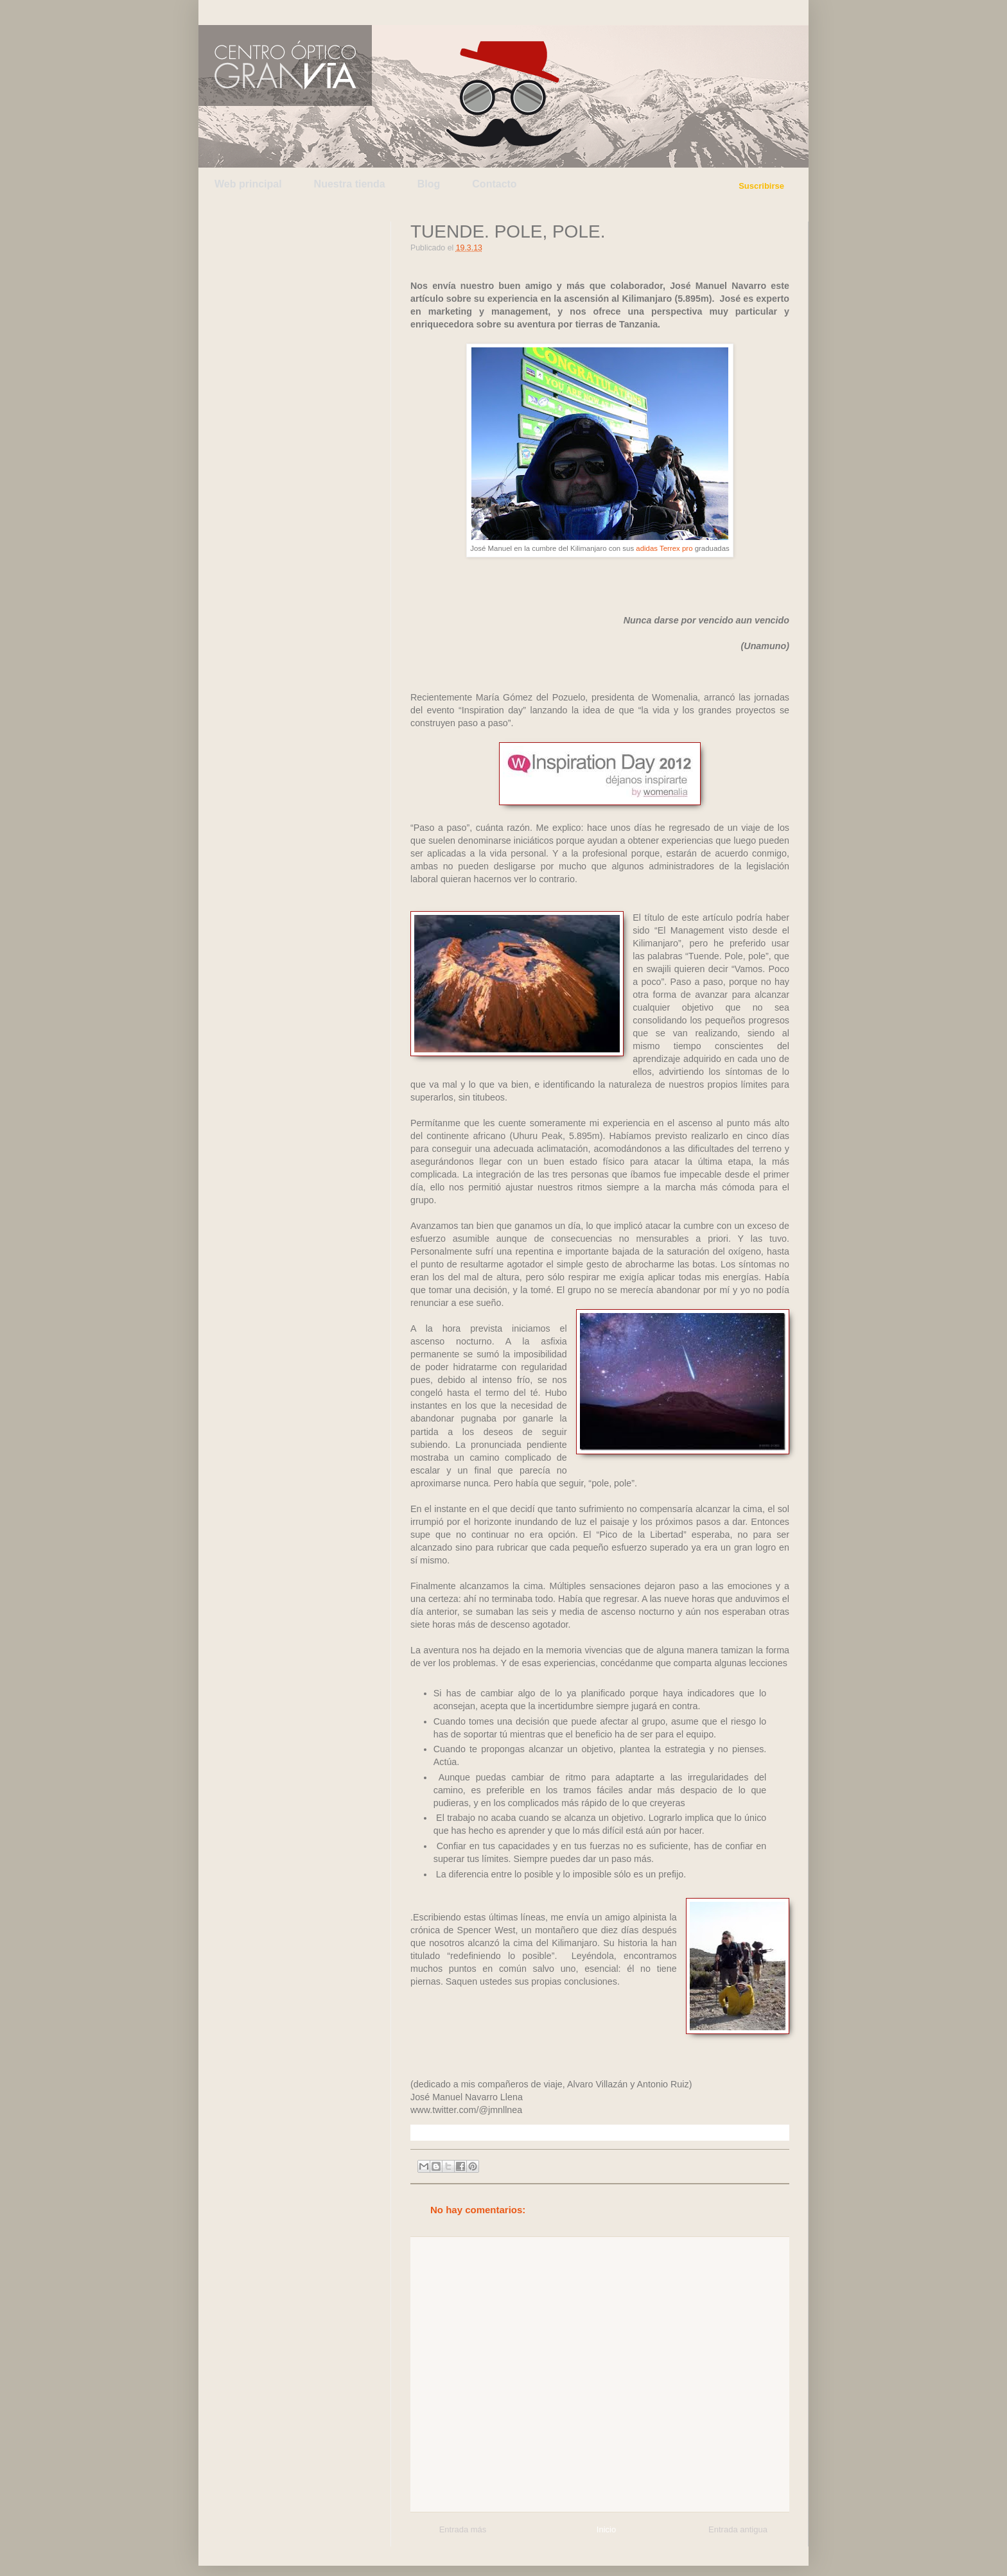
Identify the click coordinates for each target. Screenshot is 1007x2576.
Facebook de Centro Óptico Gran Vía (302, 12)
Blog (429, 183)
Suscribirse (761, 186)
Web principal (248, 183)
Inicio (606, 2529)
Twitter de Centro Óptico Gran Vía (242, 12)
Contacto (494, 183)
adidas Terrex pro (665, 548)
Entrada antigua (737, 2529)
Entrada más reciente (463, 2531)
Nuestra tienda (349, 183)
